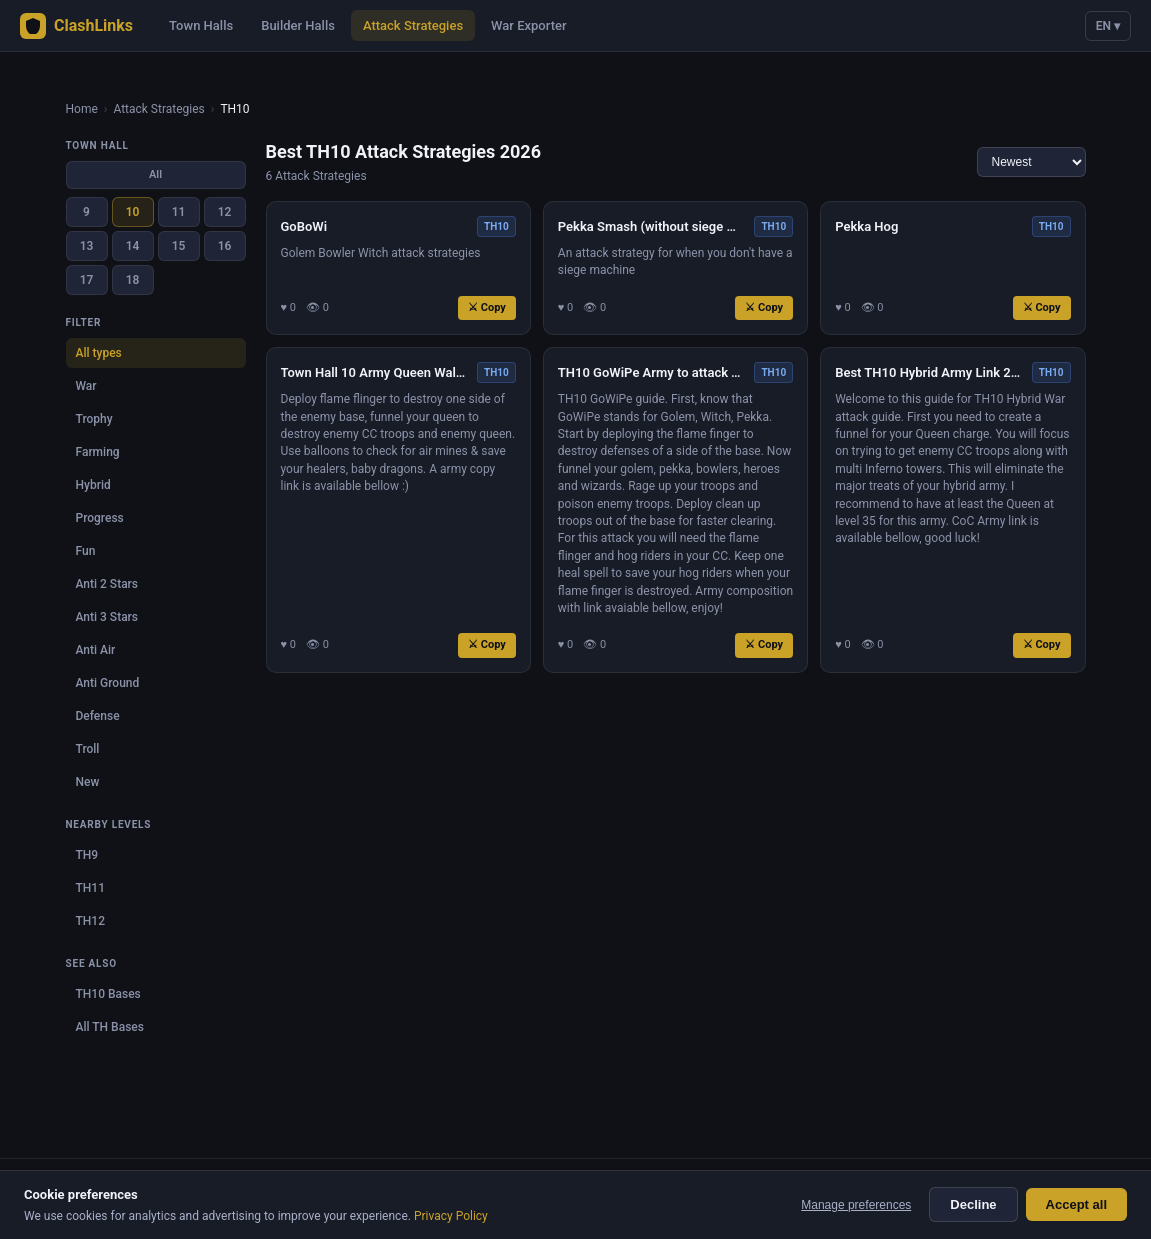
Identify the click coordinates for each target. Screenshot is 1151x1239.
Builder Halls (298, 25)
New (88, 782)
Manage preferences (856, 1205)
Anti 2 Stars (107, 584)
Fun (86, 551)
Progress (100, 518)
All (155, 174)
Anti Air (96, 650)
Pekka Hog (866, 226)
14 (133, 246)
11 (179, 212)
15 (179, 246)
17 (87, 280)
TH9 (87, 855)
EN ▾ (1108, 26)
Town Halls (201, 25)
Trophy (94, 419)
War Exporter (528, 25)
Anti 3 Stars (107, 617)
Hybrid (93, 485)
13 (87, 246)
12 (225, 212)
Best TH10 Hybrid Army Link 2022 (929, 372)
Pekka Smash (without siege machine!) (652, 226)
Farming (98, 452)
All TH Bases (110, 1027)
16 (225, 246)
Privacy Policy (451, 1216)
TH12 (90, 921)
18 (133, 280)
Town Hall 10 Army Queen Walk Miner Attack (375, 372)
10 (133, 212)
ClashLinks (76, 26)
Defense (98, 716)
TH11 (90, 888)
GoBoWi (304, 226)
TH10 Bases (108, 994)
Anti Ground (108, 683)
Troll (88, 749)
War (86, 386)
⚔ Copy (487, 307)
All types (99, 353)
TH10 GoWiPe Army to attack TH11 (652, 372)
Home (82, 109)
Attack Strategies (413, 25)
